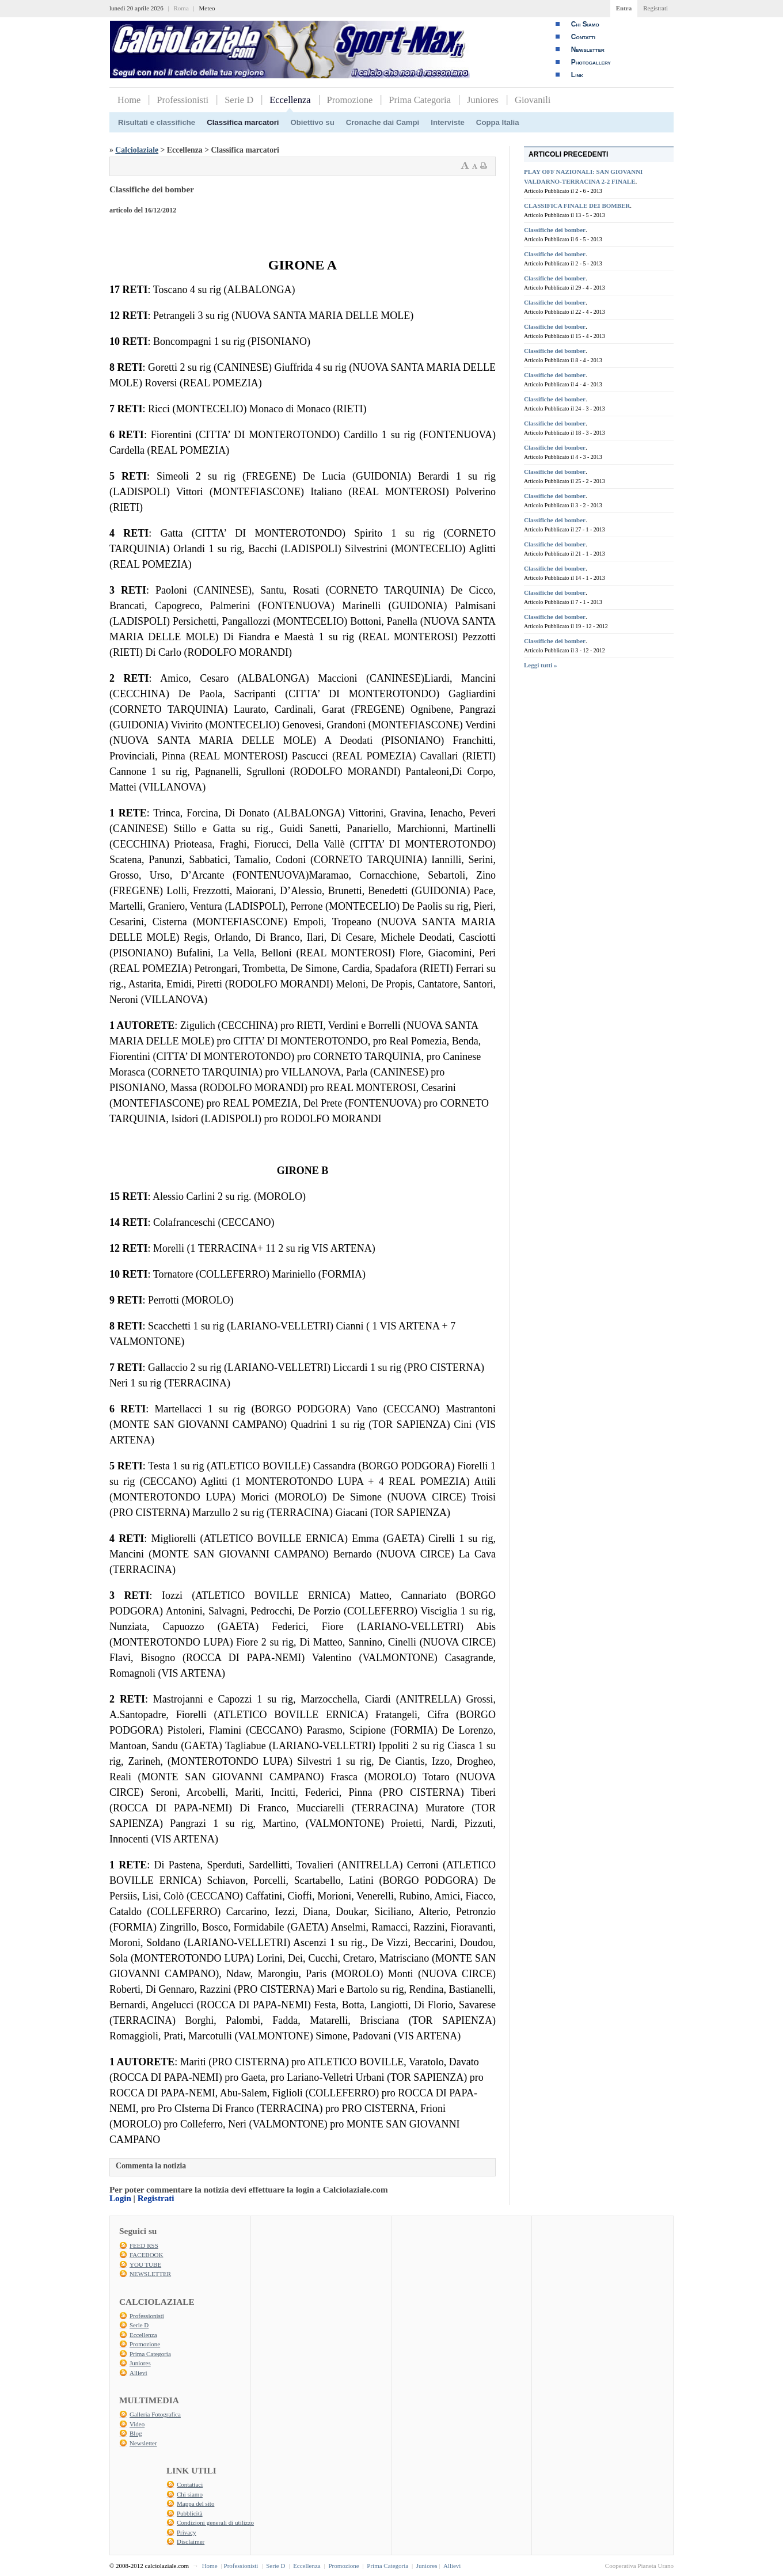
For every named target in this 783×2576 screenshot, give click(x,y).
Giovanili (532, 99)
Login (120, 2198)
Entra (624, 8)
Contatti (583, 37)
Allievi (138, 2372)
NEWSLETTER (150, 2273)
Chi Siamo (585, 24)
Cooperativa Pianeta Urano (639, 2565)
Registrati (655, 8)
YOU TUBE (145, 2264)
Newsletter (588, 49)
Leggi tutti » (540, 665)
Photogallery (591, 62)
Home (128, 99)
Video (137, 2424)
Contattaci (190, 2484)
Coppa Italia (497, 122)
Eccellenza (289, 99)
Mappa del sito (195, 2503)
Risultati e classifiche (156, 122)
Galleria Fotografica (155, 2414)
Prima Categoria (420, 99)
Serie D (239, 99)
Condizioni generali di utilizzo (215, 2522)
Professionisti (182, 99)
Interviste (448, 122)
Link (577, 75)
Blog (136, 2433)
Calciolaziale (136, 150)
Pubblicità (190, 2513)
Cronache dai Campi (383, 122)
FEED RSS (144, 2245)
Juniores (483, 99)
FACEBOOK (146, 2254)
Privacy (186, 2532)
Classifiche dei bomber (555, 229)
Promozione (350, 99)
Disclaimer (190, 2541)
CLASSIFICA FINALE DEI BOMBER (577, 205)
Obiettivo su (313, 122)
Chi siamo (190, 2494)
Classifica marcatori (243, 122)
